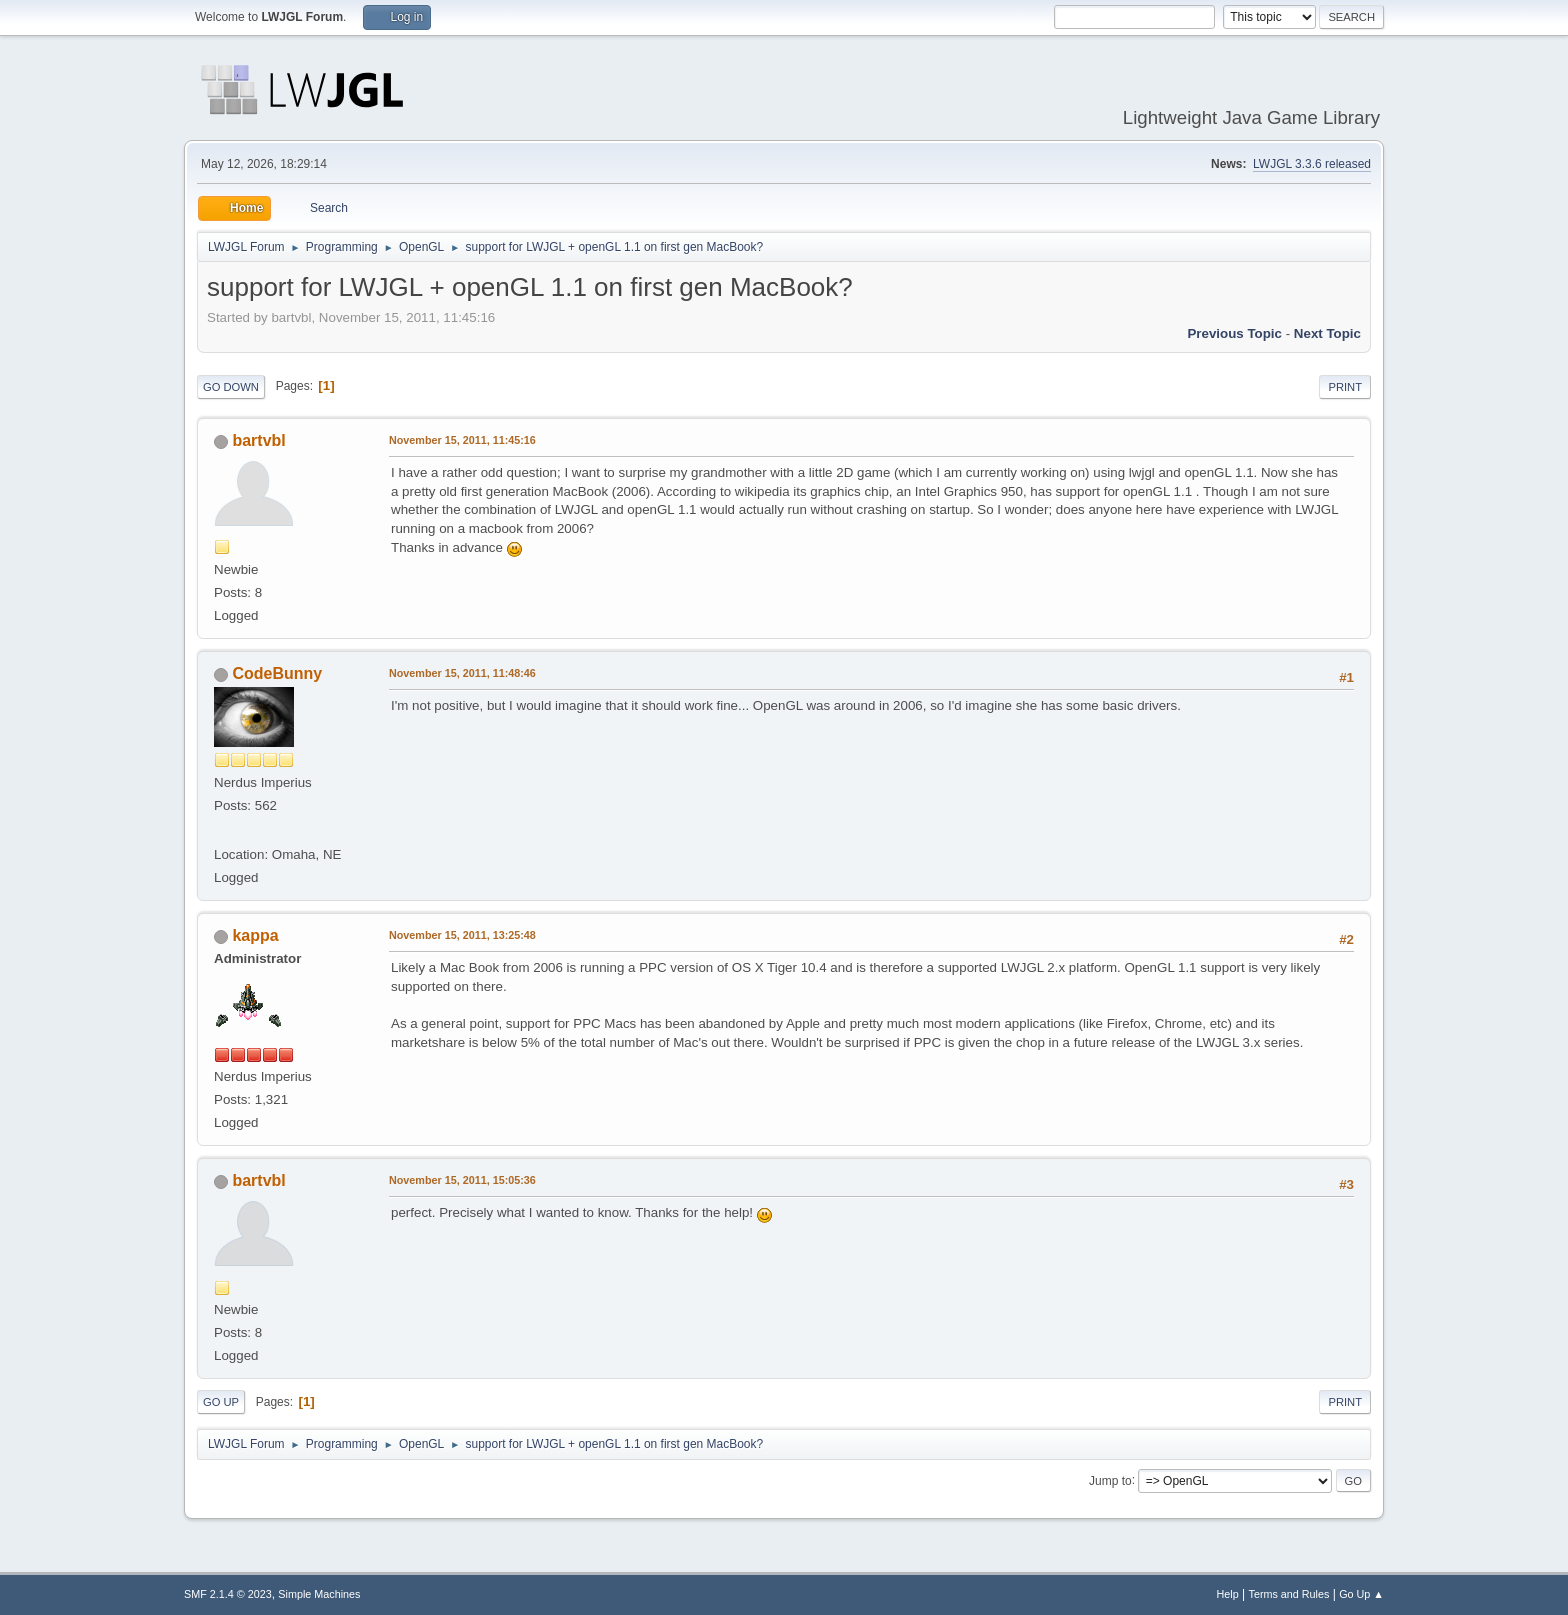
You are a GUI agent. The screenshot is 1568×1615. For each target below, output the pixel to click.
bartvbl (258, 440)
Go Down (231, 387)
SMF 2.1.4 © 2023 (228, 1594)
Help (1228, 1594)
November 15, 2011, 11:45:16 (462, 440)
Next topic (1327, 333)
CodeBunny (277, 673)
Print (1345, 387)
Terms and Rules (1289, 1594)
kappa (255, 935)
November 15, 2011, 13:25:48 (462, 935)
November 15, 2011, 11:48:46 (462, 673)
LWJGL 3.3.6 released (1312, 164)
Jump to (1110, 1480)
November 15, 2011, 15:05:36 (462, 1180)
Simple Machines (319, 1594)
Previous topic (1234, 333)
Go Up (221, 1402)
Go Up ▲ (1361, 1594)
